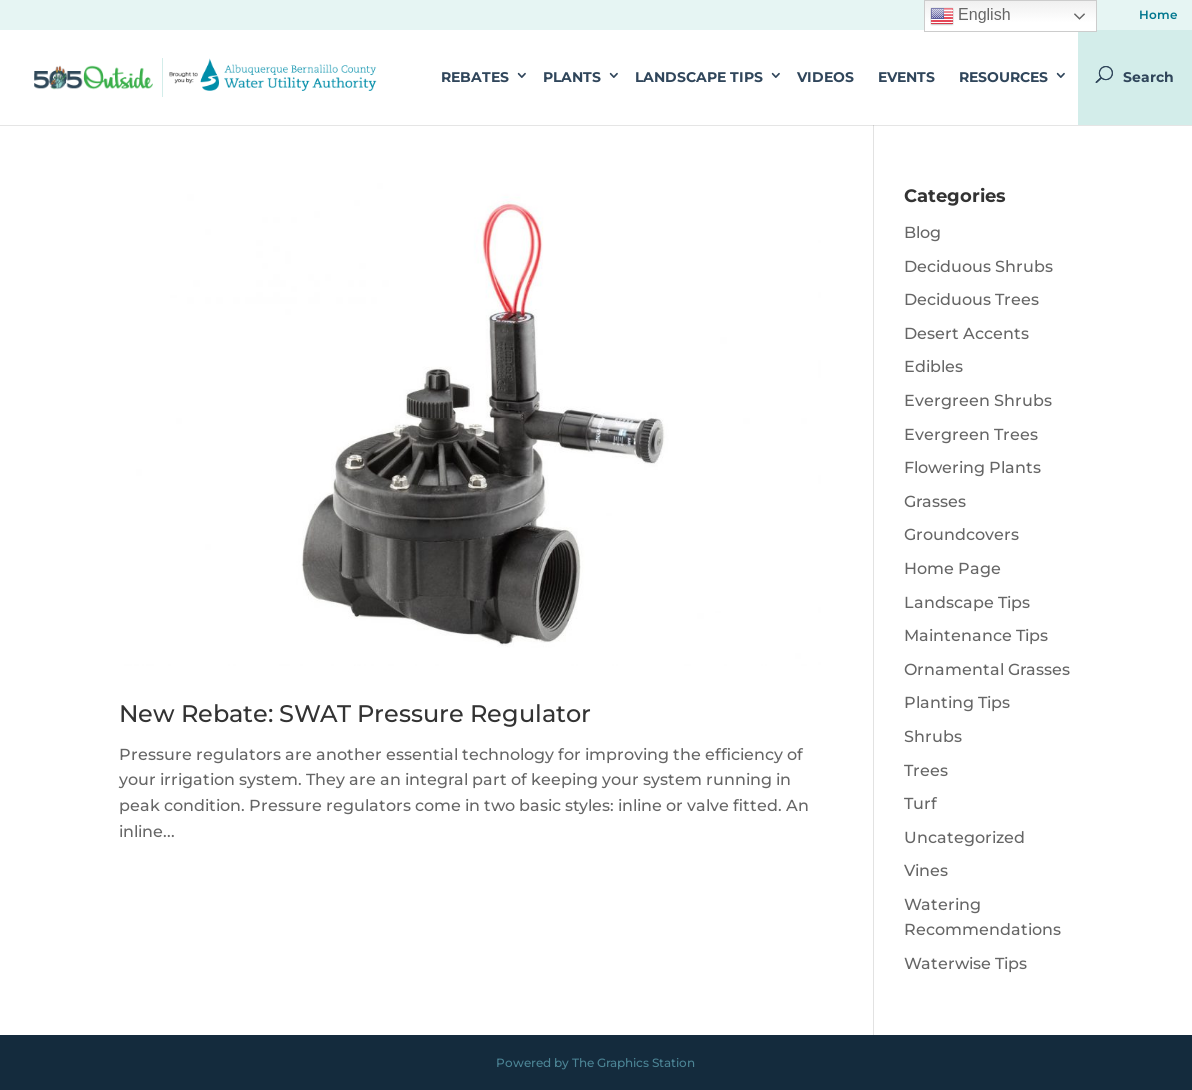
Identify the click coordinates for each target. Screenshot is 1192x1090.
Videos (825, 77)
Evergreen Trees (971, 434)
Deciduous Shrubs (978, 266)
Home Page (952, 568)
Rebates (475, 77)
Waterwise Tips (965, 963)
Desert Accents (966, 333)
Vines (926, 870)
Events (906, 77)
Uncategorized (964, 837)
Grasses (935, 501)
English (970, 16)
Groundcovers (961, 534)
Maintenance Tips (976, 635)
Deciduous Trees (971, 299)
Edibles (933, 366)
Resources (1003, 77)
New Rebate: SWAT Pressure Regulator (355, 713)
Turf (920, 803)
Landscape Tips (699, 77)
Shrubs (933, 736)
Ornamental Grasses (987, 669)
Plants (572, 77)
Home (1158, 15)
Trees (926, 770)
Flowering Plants (972, 467)
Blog (922, 232)
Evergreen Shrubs (978, 400)
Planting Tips (957, 702)
